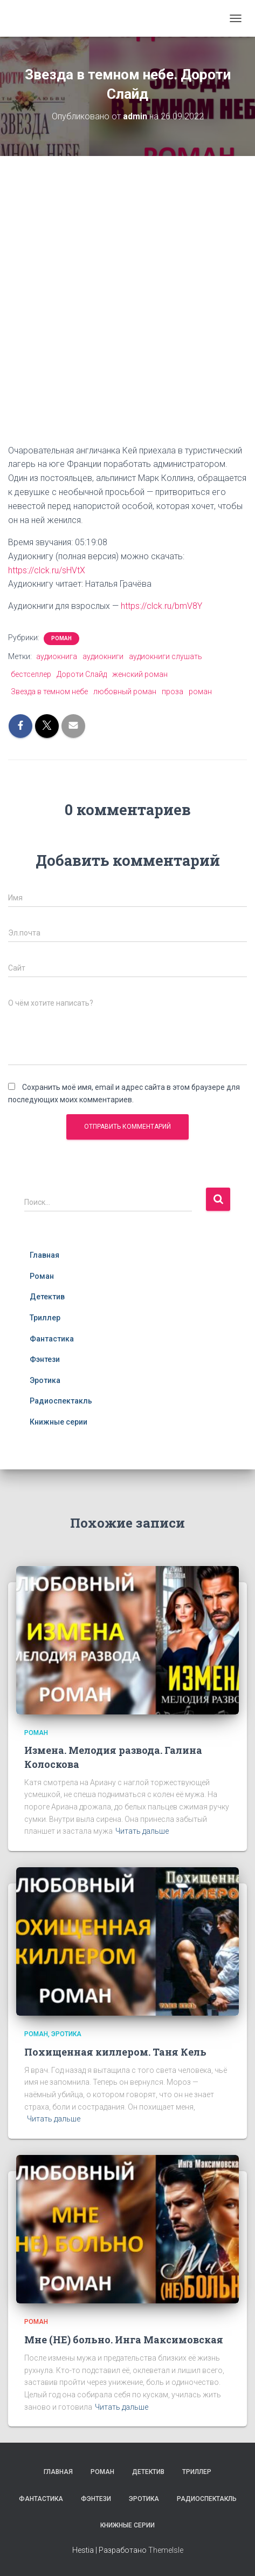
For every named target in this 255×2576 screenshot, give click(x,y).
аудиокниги (102, 656)
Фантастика (52, 1338)
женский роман (140, 674)
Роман (61, 638)
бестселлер (31, 674)
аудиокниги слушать (165, 656)
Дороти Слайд (82, 674)
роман (200, 691)
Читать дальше (142, 1831)
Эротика (45, 1380)
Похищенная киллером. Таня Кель (115, 2051)
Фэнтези (45, 1359)
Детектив (47, 1296)
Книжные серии (58, 1422)
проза (172, 691)
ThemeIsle (165, 2550)
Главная (44, 1255)
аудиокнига (56, 656)
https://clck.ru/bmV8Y (161, 606)
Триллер (45, 1317)
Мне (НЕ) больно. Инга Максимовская (123, 2339)
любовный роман (124, 691)
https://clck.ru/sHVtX (46, 570)
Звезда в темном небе (49, 691)
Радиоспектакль (61, 1401)
